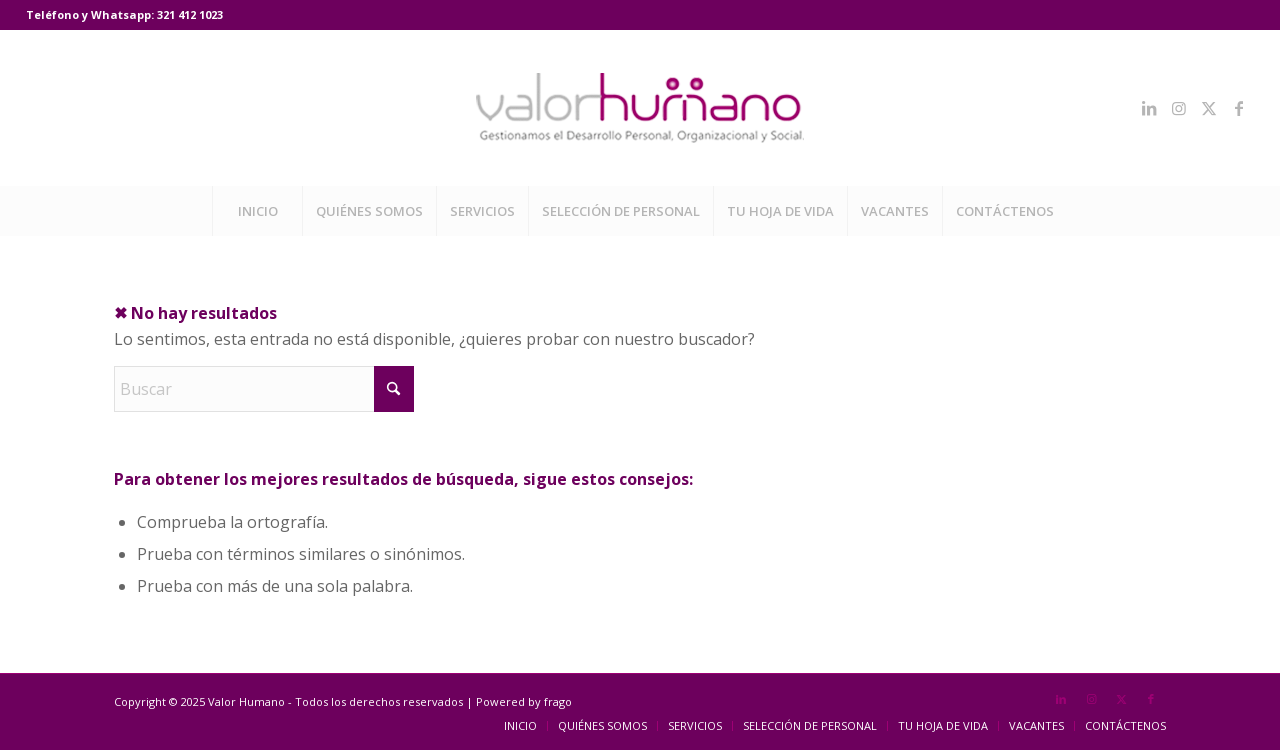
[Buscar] (264, 389)
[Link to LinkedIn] (1149, 108)
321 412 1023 (190, 14)
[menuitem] (257, 211)
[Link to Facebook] (1239, 108)
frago (558, 701)
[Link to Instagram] (1179, 108)
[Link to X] (1209, 108)
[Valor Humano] (640, 108)
